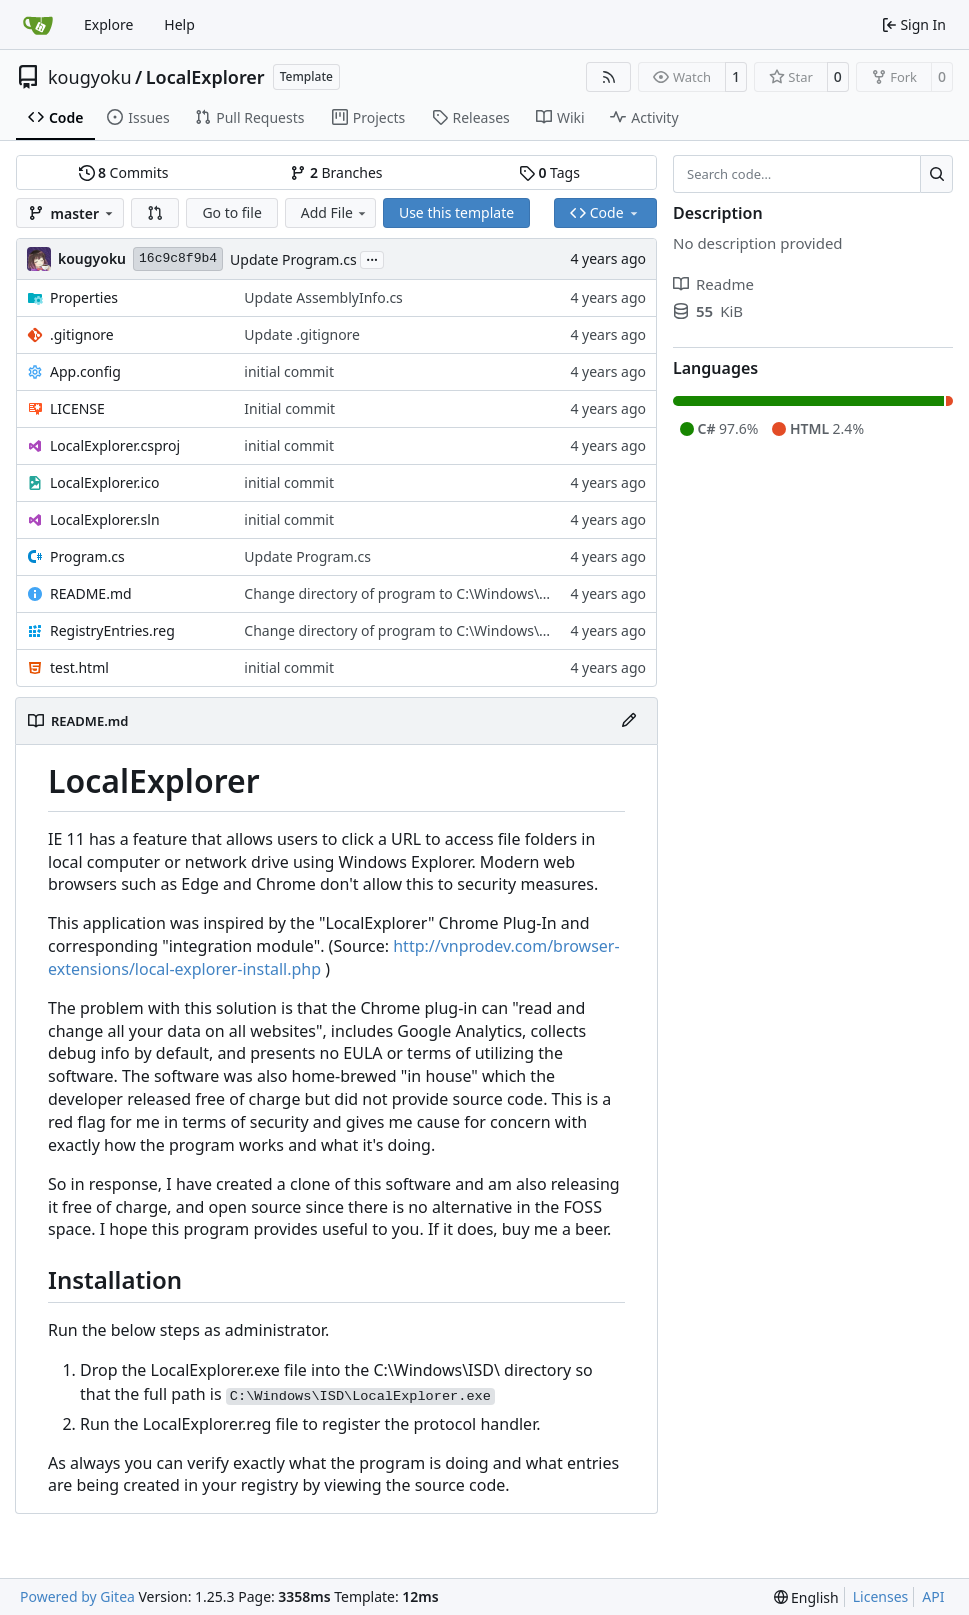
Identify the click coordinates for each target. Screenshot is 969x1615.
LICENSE (77, 408)
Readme (713, 284)
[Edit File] (629, 721)
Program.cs (87, 556)
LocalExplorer (205, 77)
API (933, 1596)
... (372, 258)
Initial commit (289, 408)
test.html (79, 667)
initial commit (289, 371)
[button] (155, 213)
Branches (336, 172)
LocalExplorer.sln (105, 519)
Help (179, 24)
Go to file (231, 212)
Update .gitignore (302, 334)
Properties (84, 297)
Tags (549, 172)
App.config (85, 371)
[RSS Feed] (609, 77)
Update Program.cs (293, 259)
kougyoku (90, 77)
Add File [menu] (335, 212)
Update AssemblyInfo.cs (323, 297)
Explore (108, 24)
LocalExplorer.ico (104, 482)
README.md (91, 593)
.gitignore (82, 334)
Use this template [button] (456, 212)
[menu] (806, 1597)
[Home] (38, 25)
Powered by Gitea (77, 1596)
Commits (124, 172)
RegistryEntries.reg (112, 630)
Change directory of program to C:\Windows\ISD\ (405, 593)
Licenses (881, 1596)
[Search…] (936, 174)
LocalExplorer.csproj (115, 445)
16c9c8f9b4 (178, 258)
